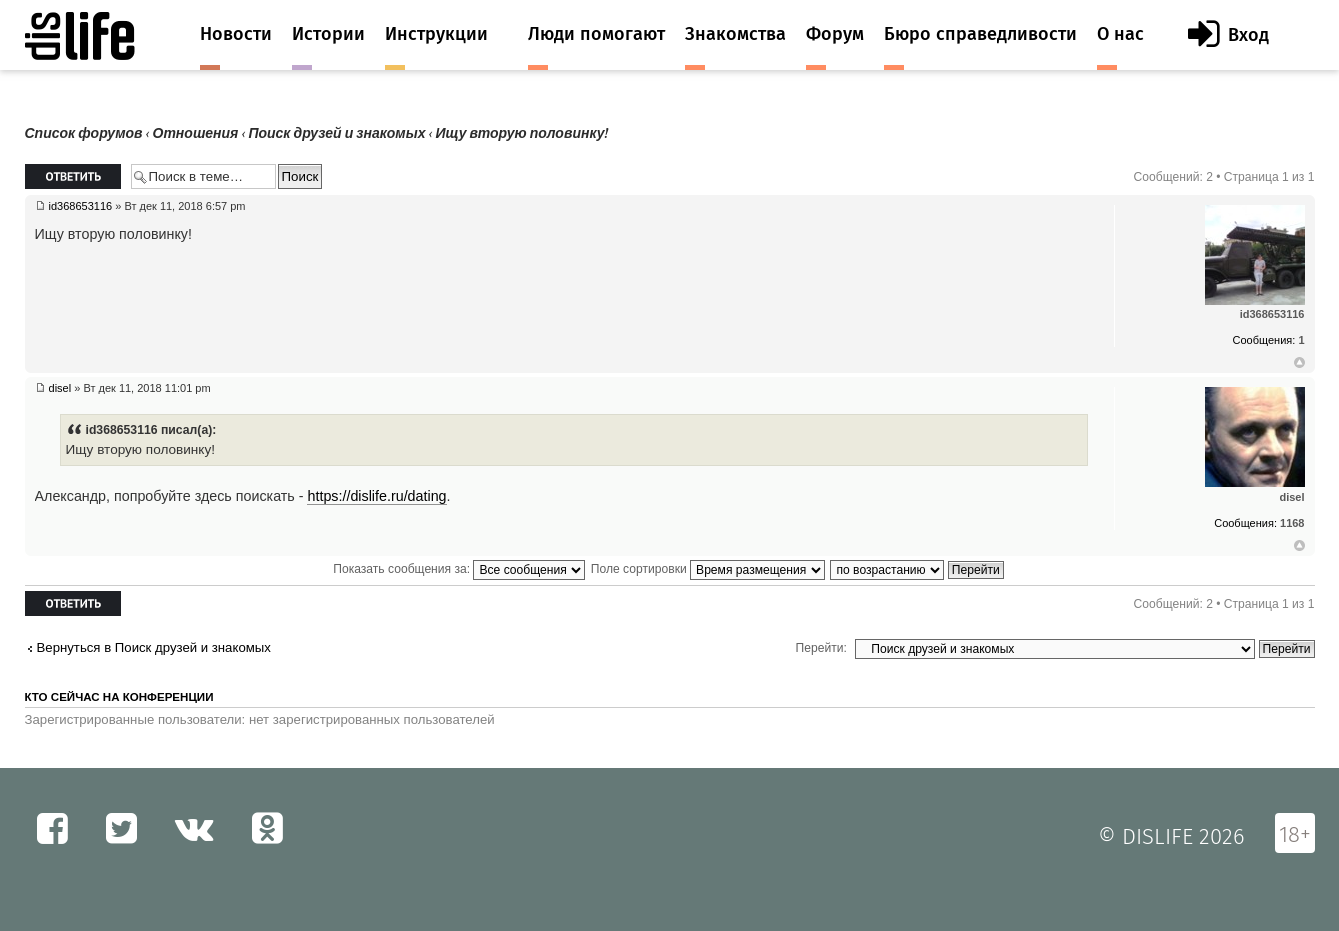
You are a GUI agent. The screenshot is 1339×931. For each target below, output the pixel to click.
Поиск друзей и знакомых (336, 133)
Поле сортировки (708, 569)
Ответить (73, 176)
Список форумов (84, 133)
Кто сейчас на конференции (119, 697)
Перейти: (821, 648)
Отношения (196, 133)
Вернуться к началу (1299, 363)
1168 (1292, 523)
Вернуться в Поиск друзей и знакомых (154, 647)
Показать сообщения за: (459, 569)
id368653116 (81, 206)
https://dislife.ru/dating (376, 496)
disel (60, 388)
